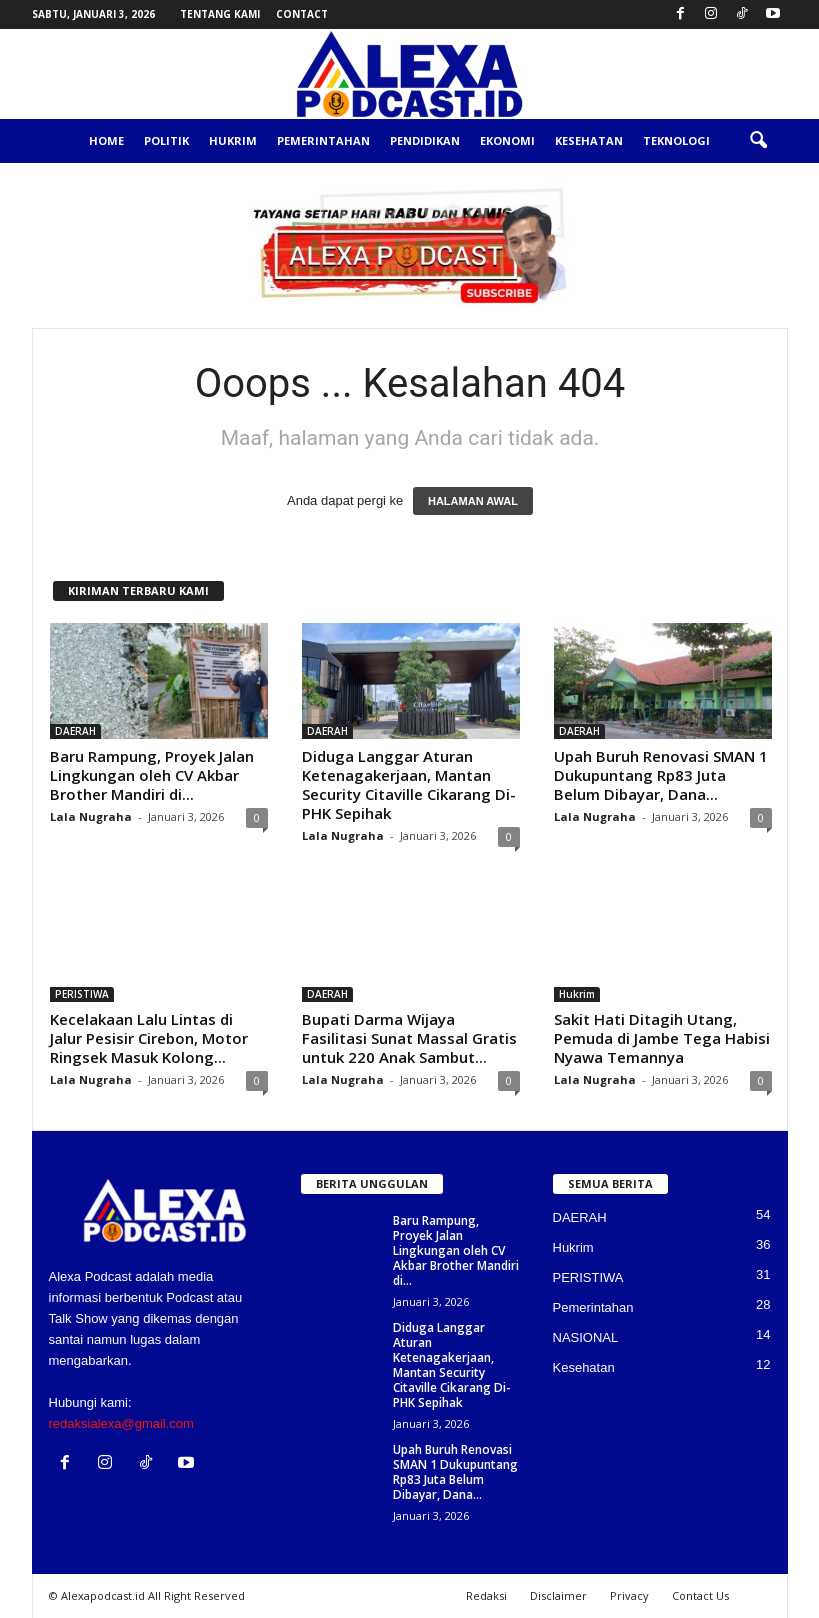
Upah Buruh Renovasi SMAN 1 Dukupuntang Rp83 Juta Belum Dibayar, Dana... (661, 775)
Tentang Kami (220, 14)
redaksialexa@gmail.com (121, 1423)
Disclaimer (558, 1595)
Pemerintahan (323, 140)
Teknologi (676, 140)
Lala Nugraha (91, 816)
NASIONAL (586, 1337)
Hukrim (233, 140)
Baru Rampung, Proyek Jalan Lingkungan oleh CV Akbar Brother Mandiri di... (152, 775)
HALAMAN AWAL (473, 501)
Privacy (629, 1595)
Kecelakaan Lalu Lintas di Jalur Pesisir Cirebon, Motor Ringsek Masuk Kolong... (149, 1038)
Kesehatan (589, 140)
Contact (302, 14)
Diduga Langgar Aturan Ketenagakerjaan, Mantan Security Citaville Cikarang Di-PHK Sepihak (409, 784)
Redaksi (486, 1595)
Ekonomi (507, 140)
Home (106, 140)
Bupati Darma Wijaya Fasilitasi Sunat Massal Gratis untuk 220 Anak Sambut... (409, 1038)
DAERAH (75, 731)
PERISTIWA (82, 994)
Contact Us (700, 1595)
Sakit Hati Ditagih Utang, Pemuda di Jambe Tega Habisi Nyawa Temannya (662, 1038)
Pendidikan (425, 140)
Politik (166, 140)
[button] (758, 141)
